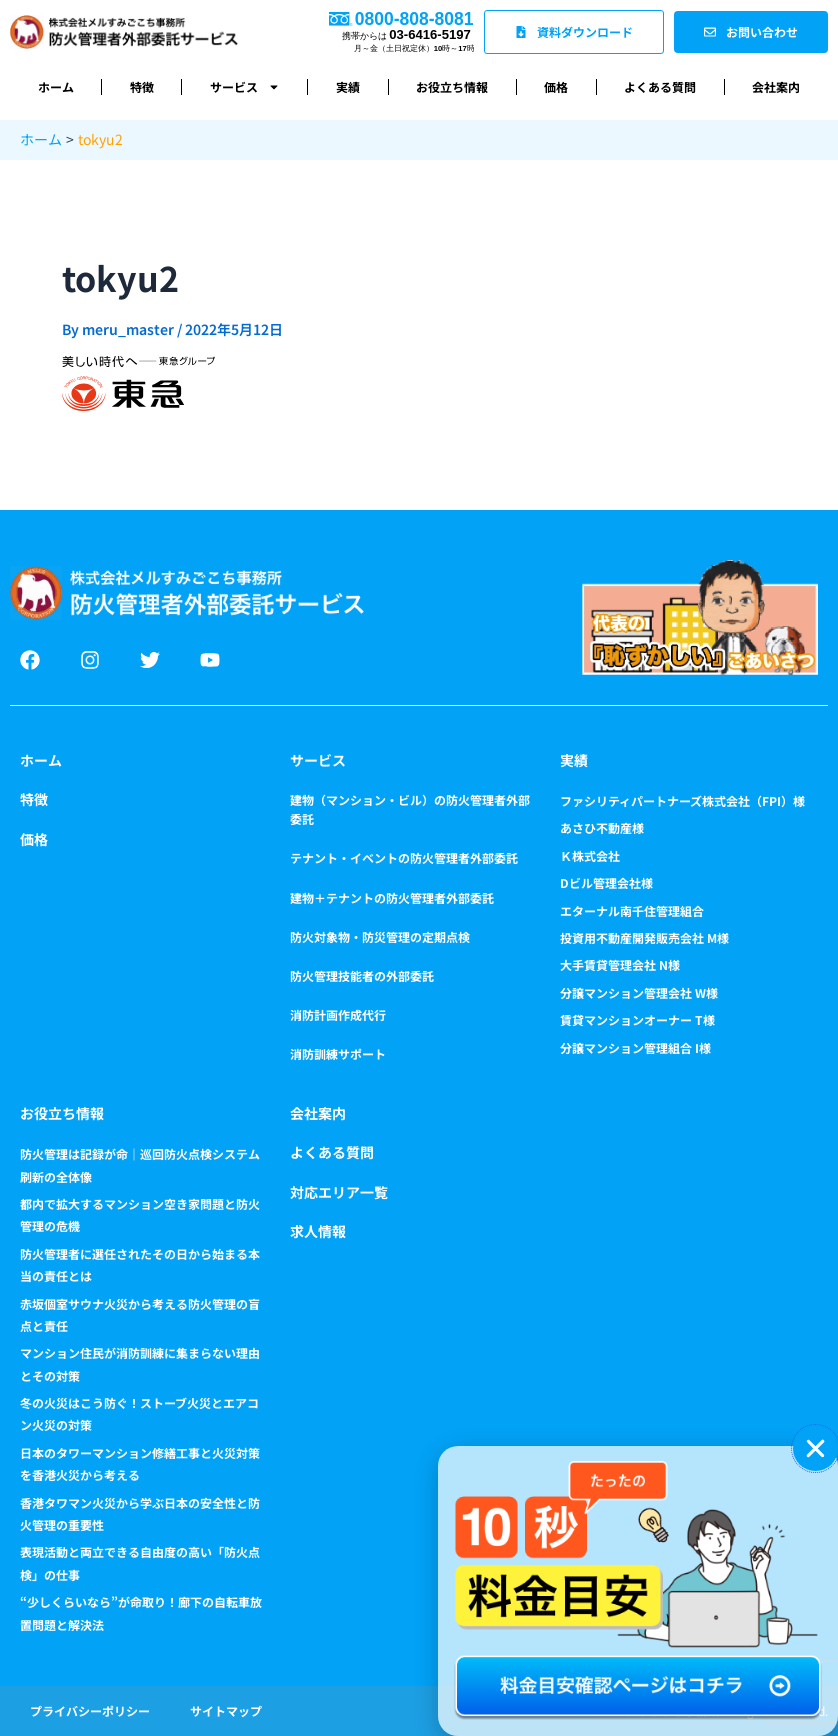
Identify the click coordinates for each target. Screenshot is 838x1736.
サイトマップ (226, 1710)
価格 (556, 86)
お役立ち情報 (452, 86)
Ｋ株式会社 (590, 855)
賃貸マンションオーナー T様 (637, 1019)
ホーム (56, 86)
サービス (245, 87)
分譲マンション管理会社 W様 (639, 992)
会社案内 (776, 86)
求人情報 (318, 1231)
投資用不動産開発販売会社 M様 (644, 937)
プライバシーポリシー (90, 1710)
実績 (348, 86)
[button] (815, 1448)
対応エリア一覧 (339, 1192)
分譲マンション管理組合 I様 (635, 1047)
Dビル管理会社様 (606, 882)
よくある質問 (660, 86)
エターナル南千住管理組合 (632, 910)
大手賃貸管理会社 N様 (620, 964)
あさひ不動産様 (602, 827)
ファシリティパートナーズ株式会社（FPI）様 (682, 800)
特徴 (142, 86)
